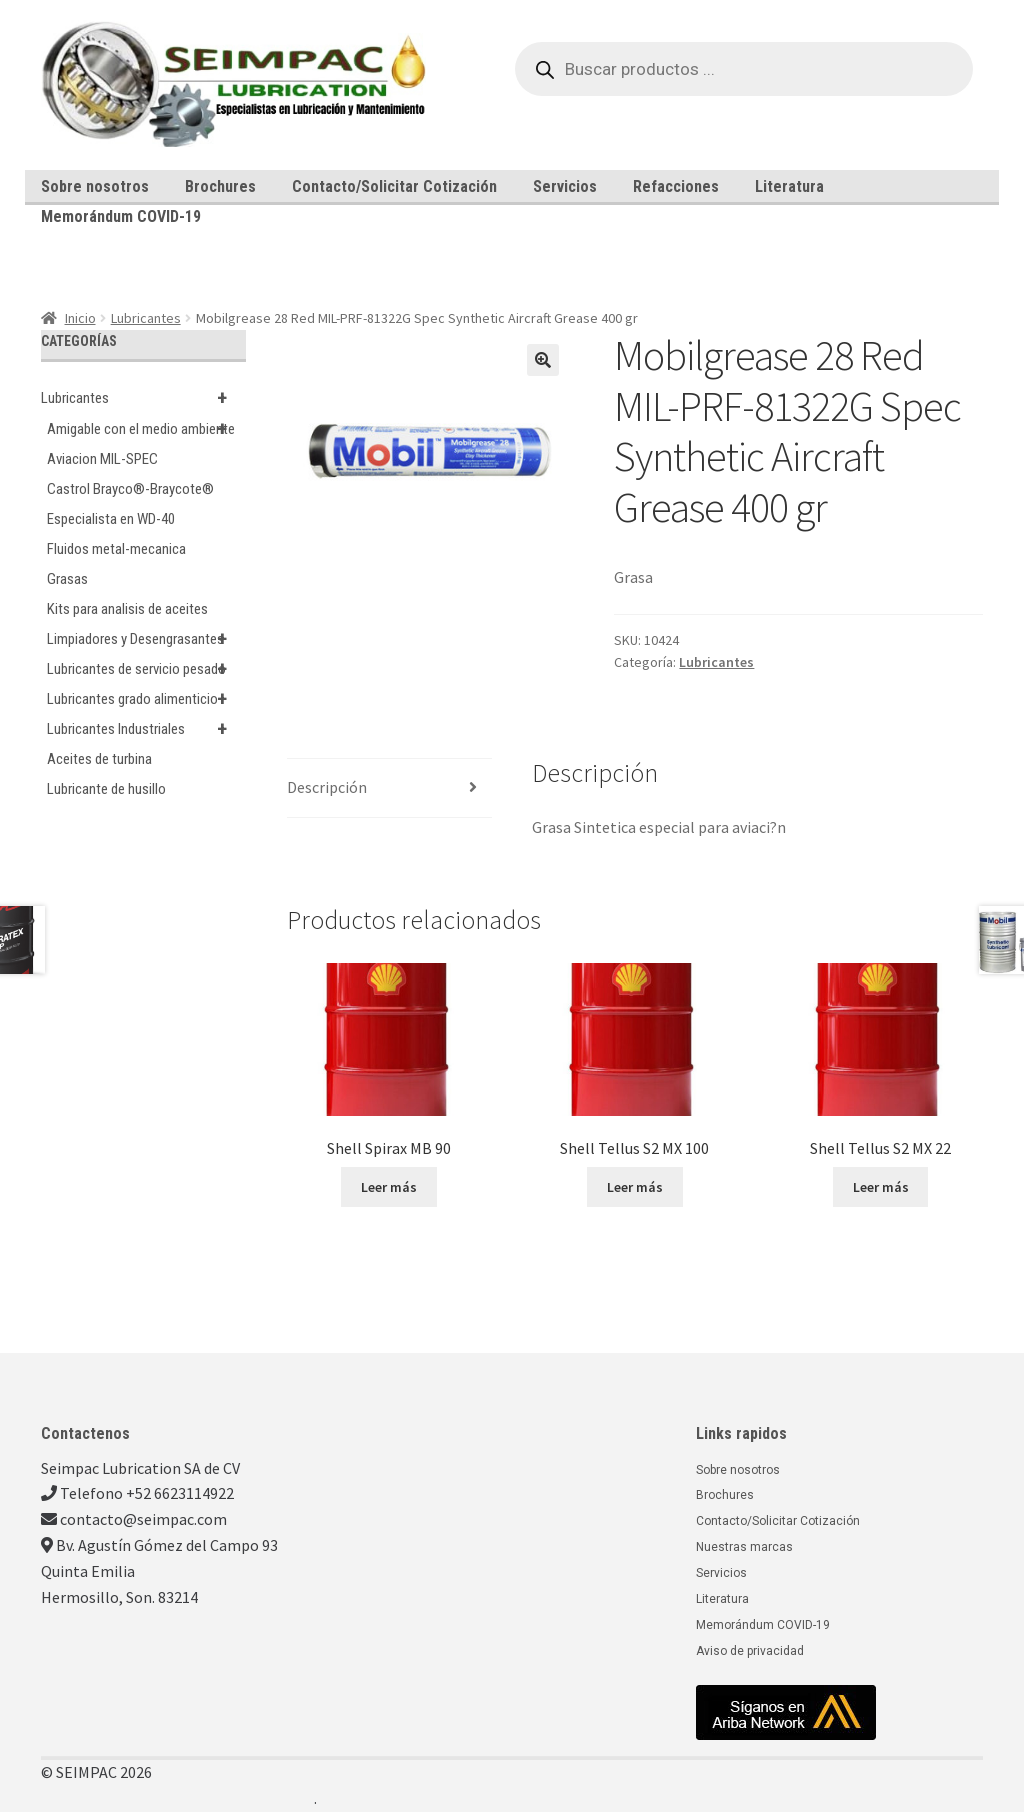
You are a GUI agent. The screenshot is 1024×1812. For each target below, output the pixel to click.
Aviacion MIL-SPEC (102, 459)
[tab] (389, 788)
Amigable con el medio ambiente (146, 429)
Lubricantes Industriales (146, 729)
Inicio (80, 318)
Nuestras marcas (744, 1547)
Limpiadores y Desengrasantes (146, 639)
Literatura (789, 186)
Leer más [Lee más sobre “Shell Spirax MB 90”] (389, 1187)
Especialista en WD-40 (111, 519)
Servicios (565, 186)
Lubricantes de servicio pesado (146, 669)
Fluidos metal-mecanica (116, 549)
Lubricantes (146, 318)
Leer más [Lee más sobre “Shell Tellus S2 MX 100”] (635, 1187)
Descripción (327, 787)
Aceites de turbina (99, 759)
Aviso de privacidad (750, 1651)
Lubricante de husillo (106, 789)
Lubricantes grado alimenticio (146, 699)
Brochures (220, 186)
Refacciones (676, 186)
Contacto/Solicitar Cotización (394, 186)
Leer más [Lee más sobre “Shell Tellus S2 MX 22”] (881, 1187)
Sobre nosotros (95, 186)
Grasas (67, 579)
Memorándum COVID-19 (121, 216)
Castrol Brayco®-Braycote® (130, 489)
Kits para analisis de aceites (127, 609)
